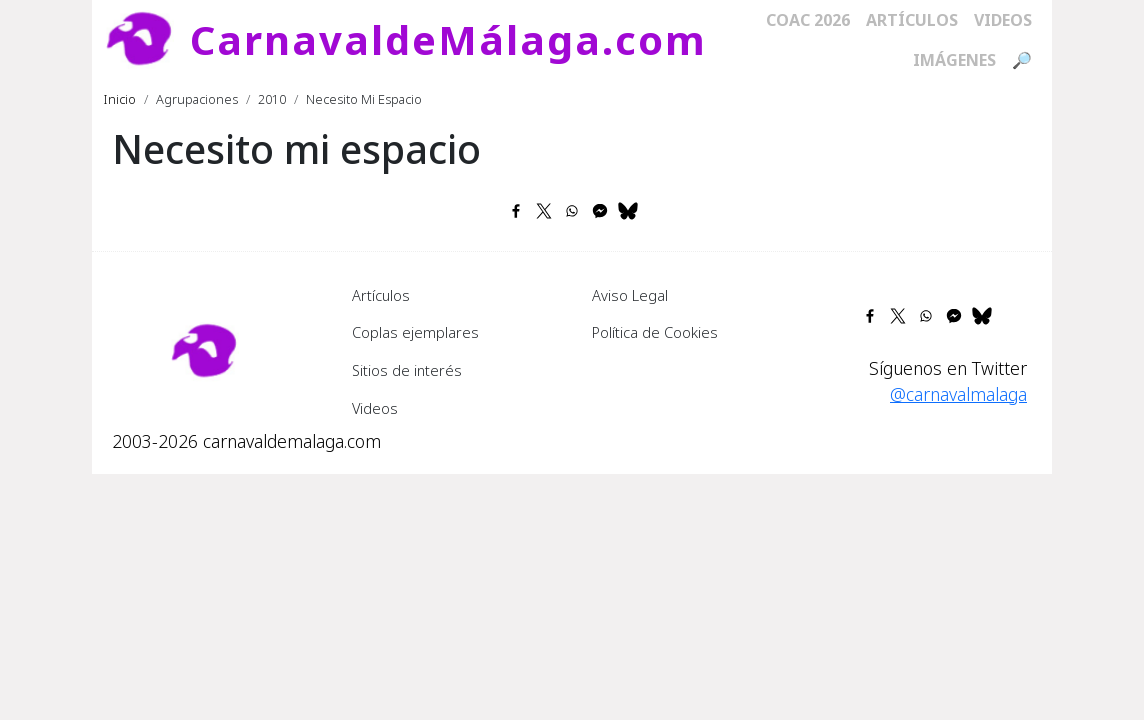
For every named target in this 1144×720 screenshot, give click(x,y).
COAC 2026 (808, 20)
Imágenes (954, 60)
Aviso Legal (630, 295)
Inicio (120, 99)
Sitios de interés (407, 370)
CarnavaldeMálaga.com (448, 39)
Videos (1003, 20)
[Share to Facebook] (516, 211)
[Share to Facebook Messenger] (600, 211)
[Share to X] (544, 211)
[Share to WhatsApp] (572, 211)
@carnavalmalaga (958, 394)
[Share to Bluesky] (628, 211)
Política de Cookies (655, 332)
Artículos (912, 20)
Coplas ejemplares (415, 332)
